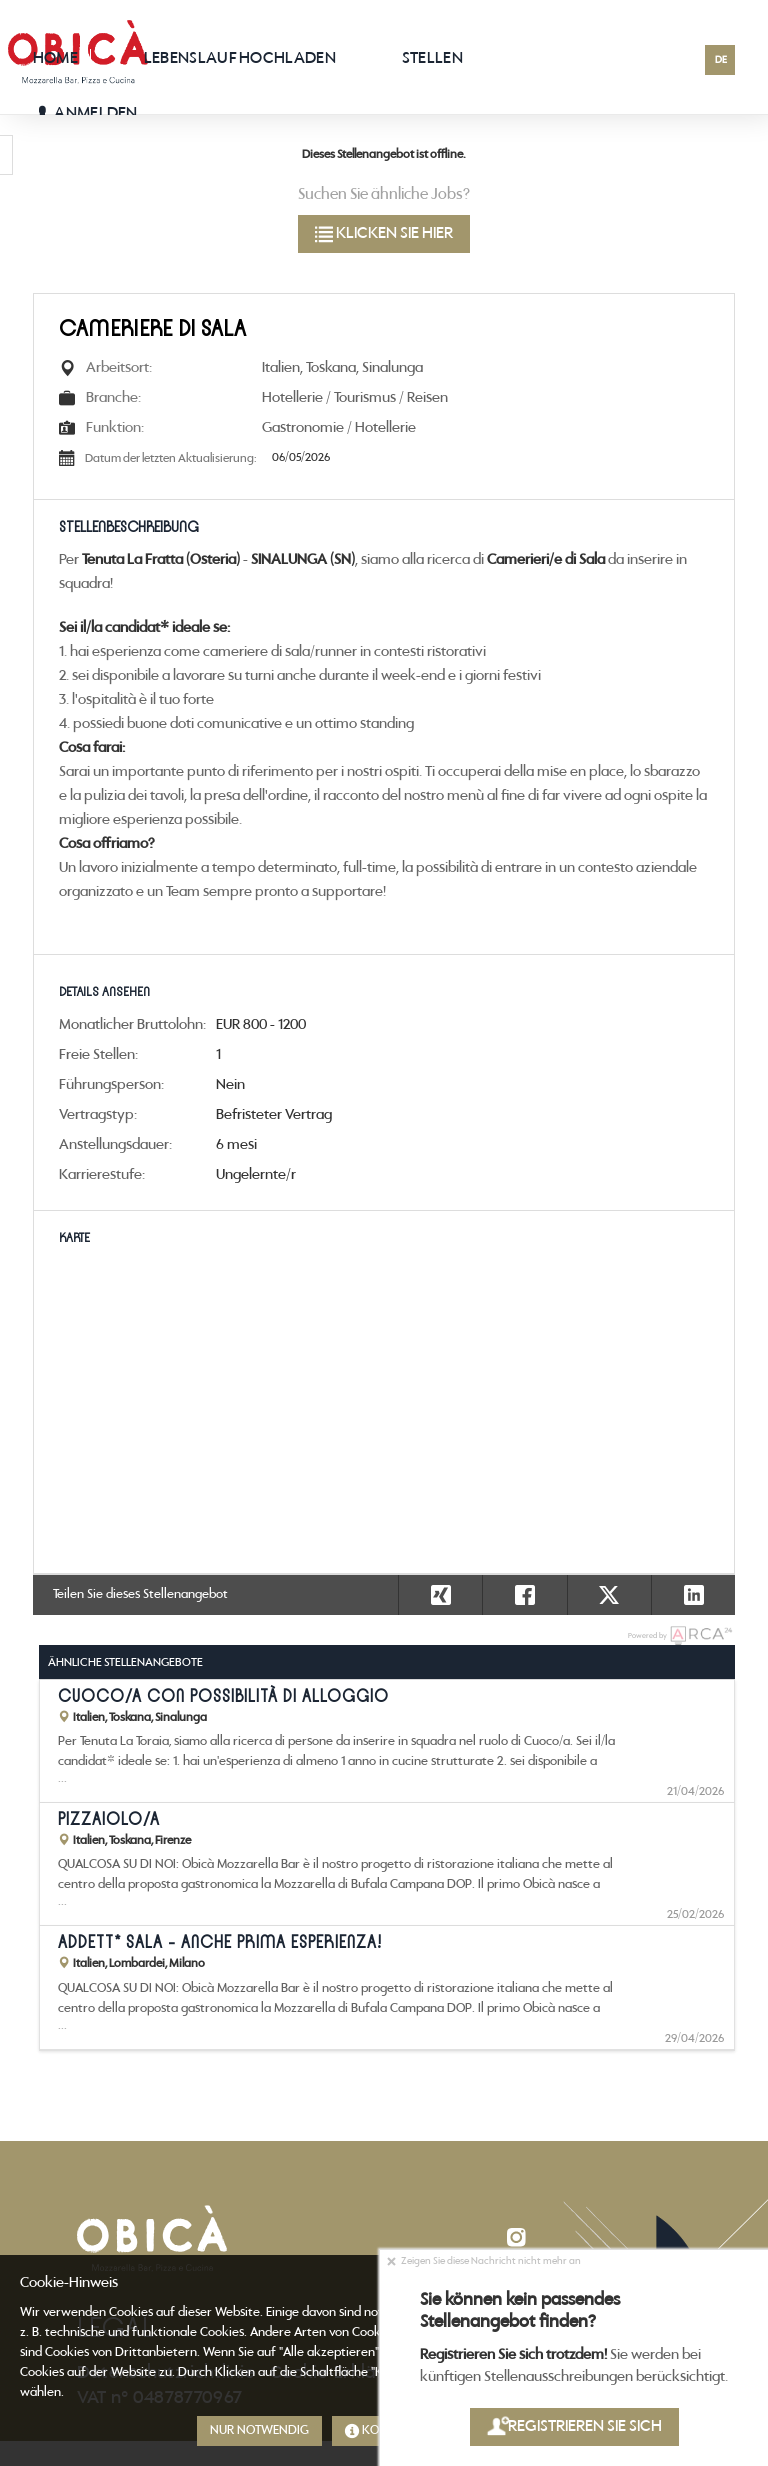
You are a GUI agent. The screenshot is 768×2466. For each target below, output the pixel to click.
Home (55, 58)
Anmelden (85, 113)
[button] (693, 1595)
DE (721, 60)
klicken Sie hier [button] (384, 233)
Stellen (432, 58)
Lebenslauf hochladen (240, 58)
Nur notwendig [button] (259, 2430)
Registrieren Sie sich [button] (573, 2426)
